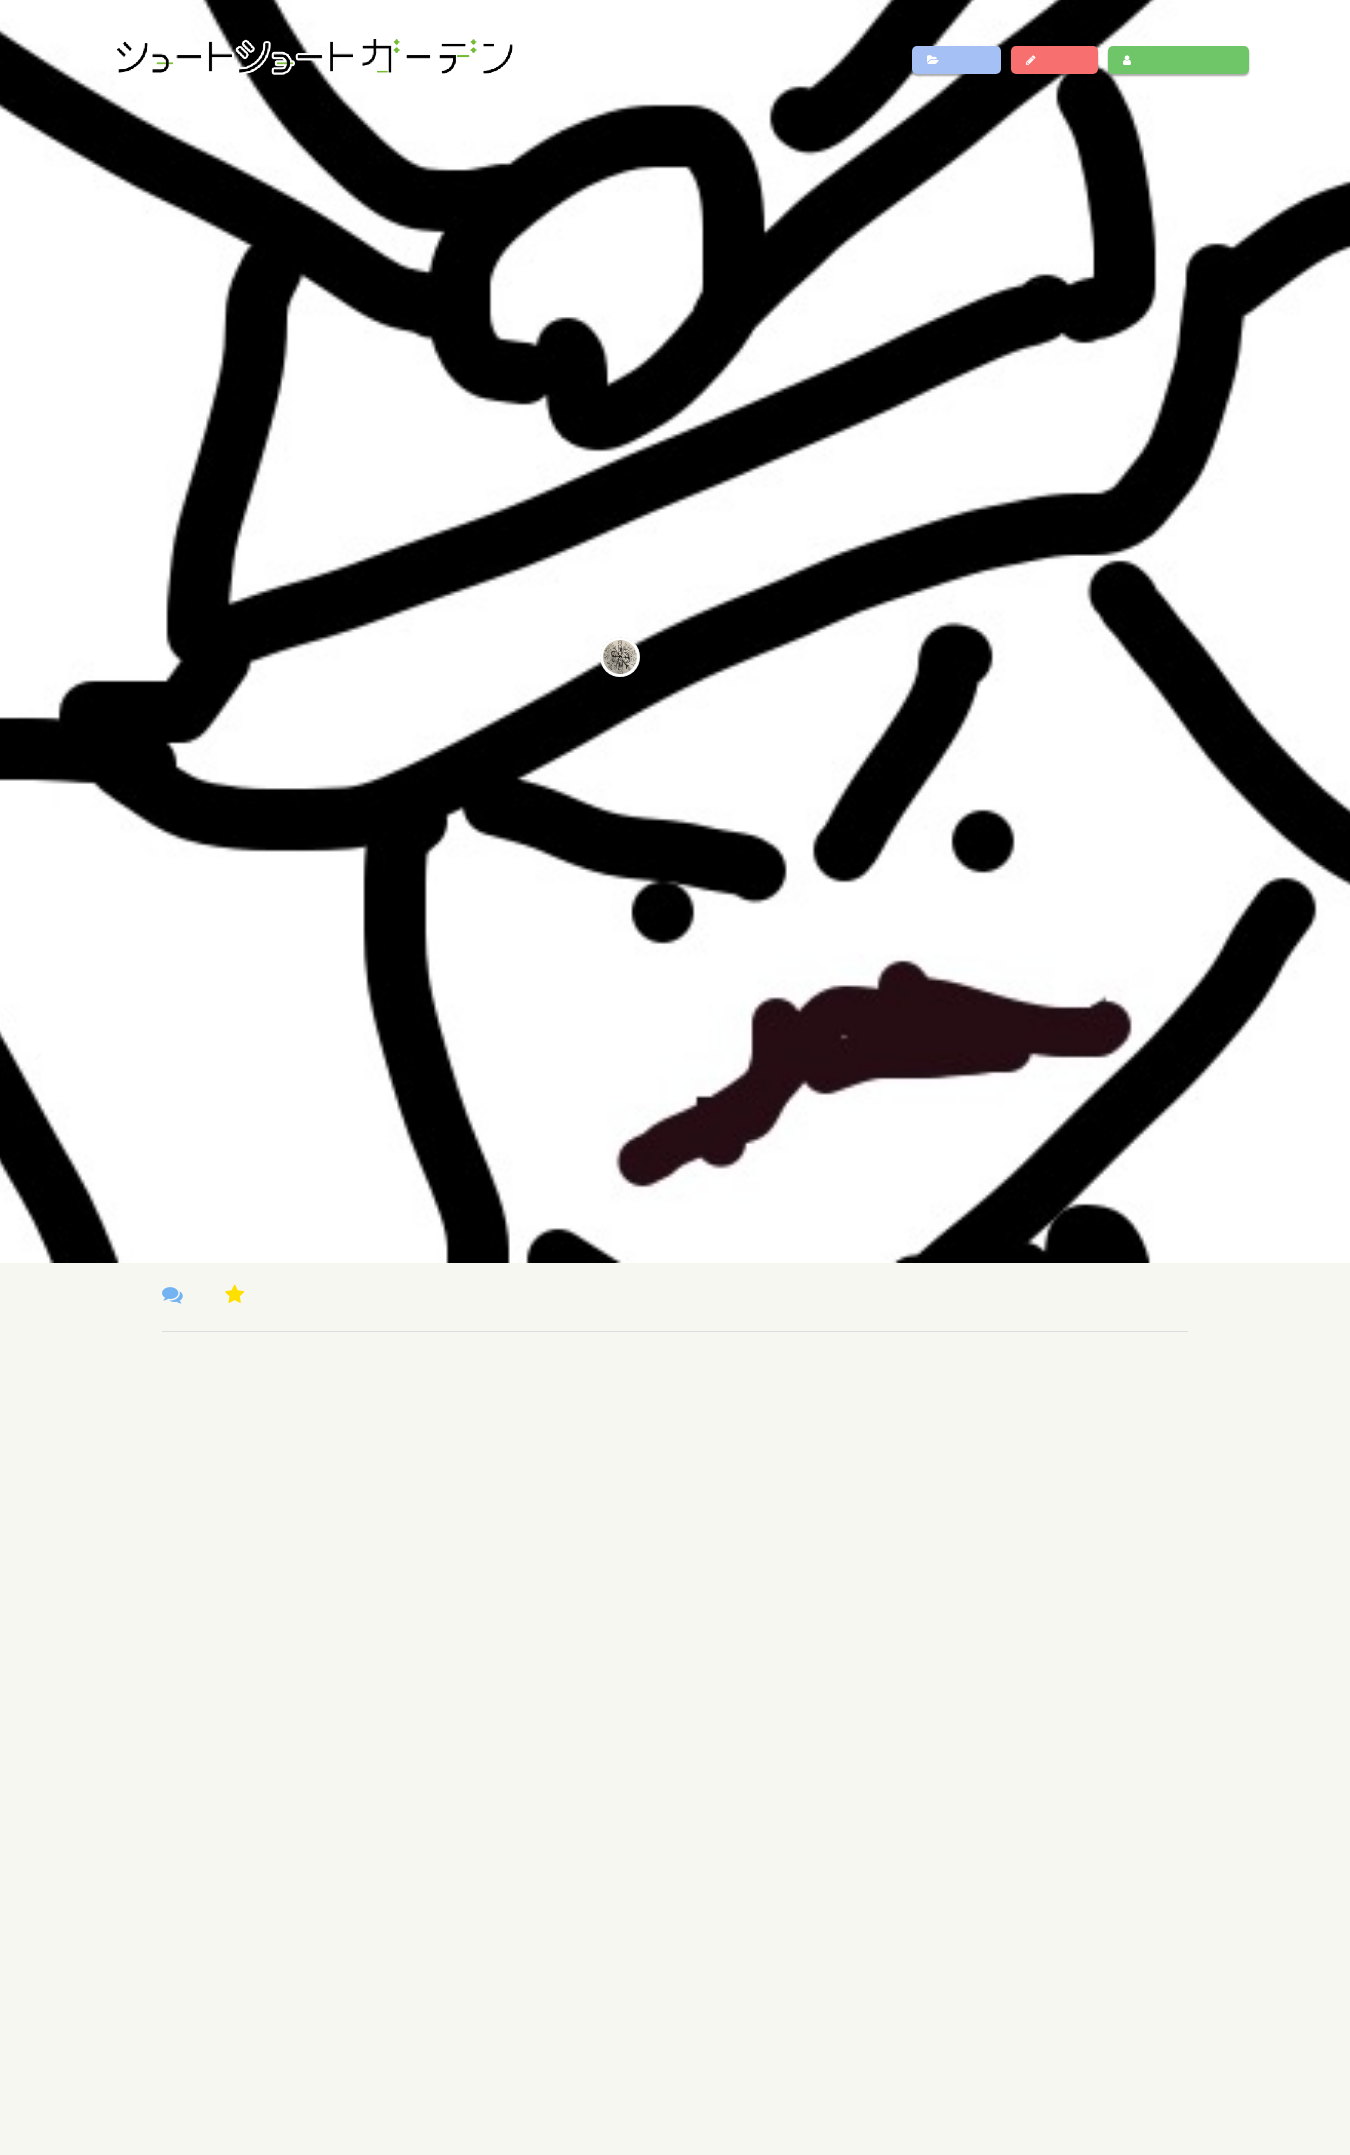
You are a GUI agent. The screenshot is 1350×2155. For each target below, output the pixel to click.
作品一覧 (956, 60)
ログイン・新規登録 (1178, 60)
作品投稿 (1054, 60)
